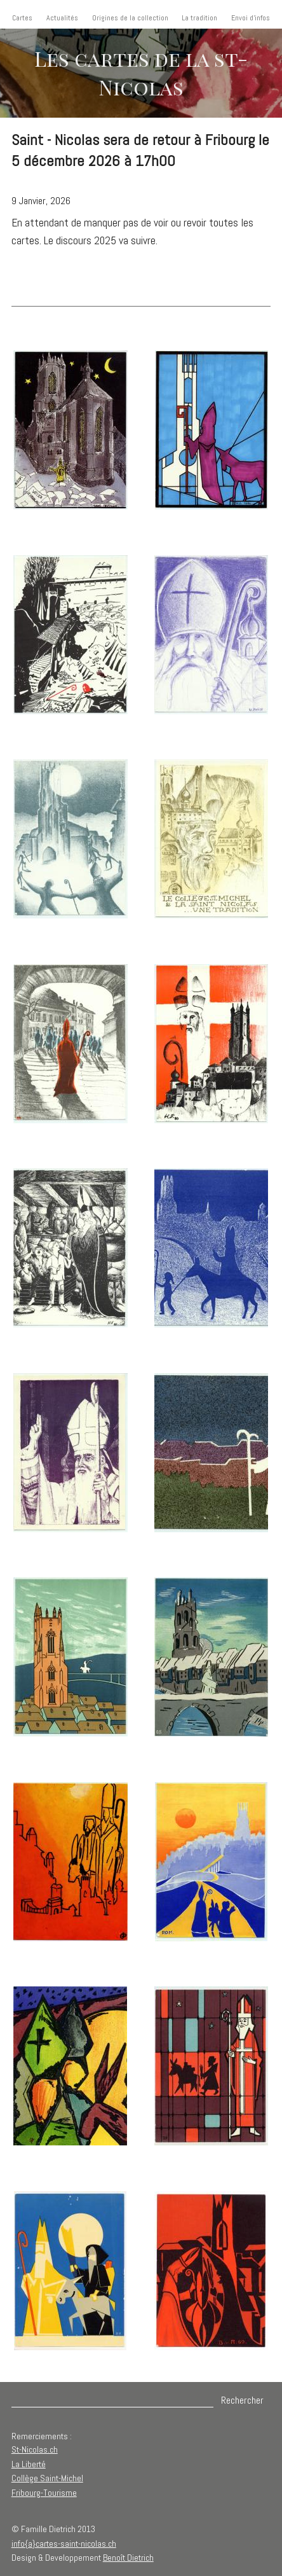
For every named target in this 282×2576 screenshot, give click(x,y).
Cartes (22, 18)
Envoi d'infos (250, 18)
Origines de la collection (130, 18)
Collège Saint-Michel (47, 2478)
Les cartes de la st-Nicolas (141, 72)
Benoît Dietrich (128, 2557)
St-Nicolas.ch (34, 2449)
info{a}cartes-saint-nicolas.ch (63, 2543)
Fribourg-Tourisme (44, 2492)
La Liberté (28, 2464)
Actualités (62, 18)
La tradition (199, 18)
